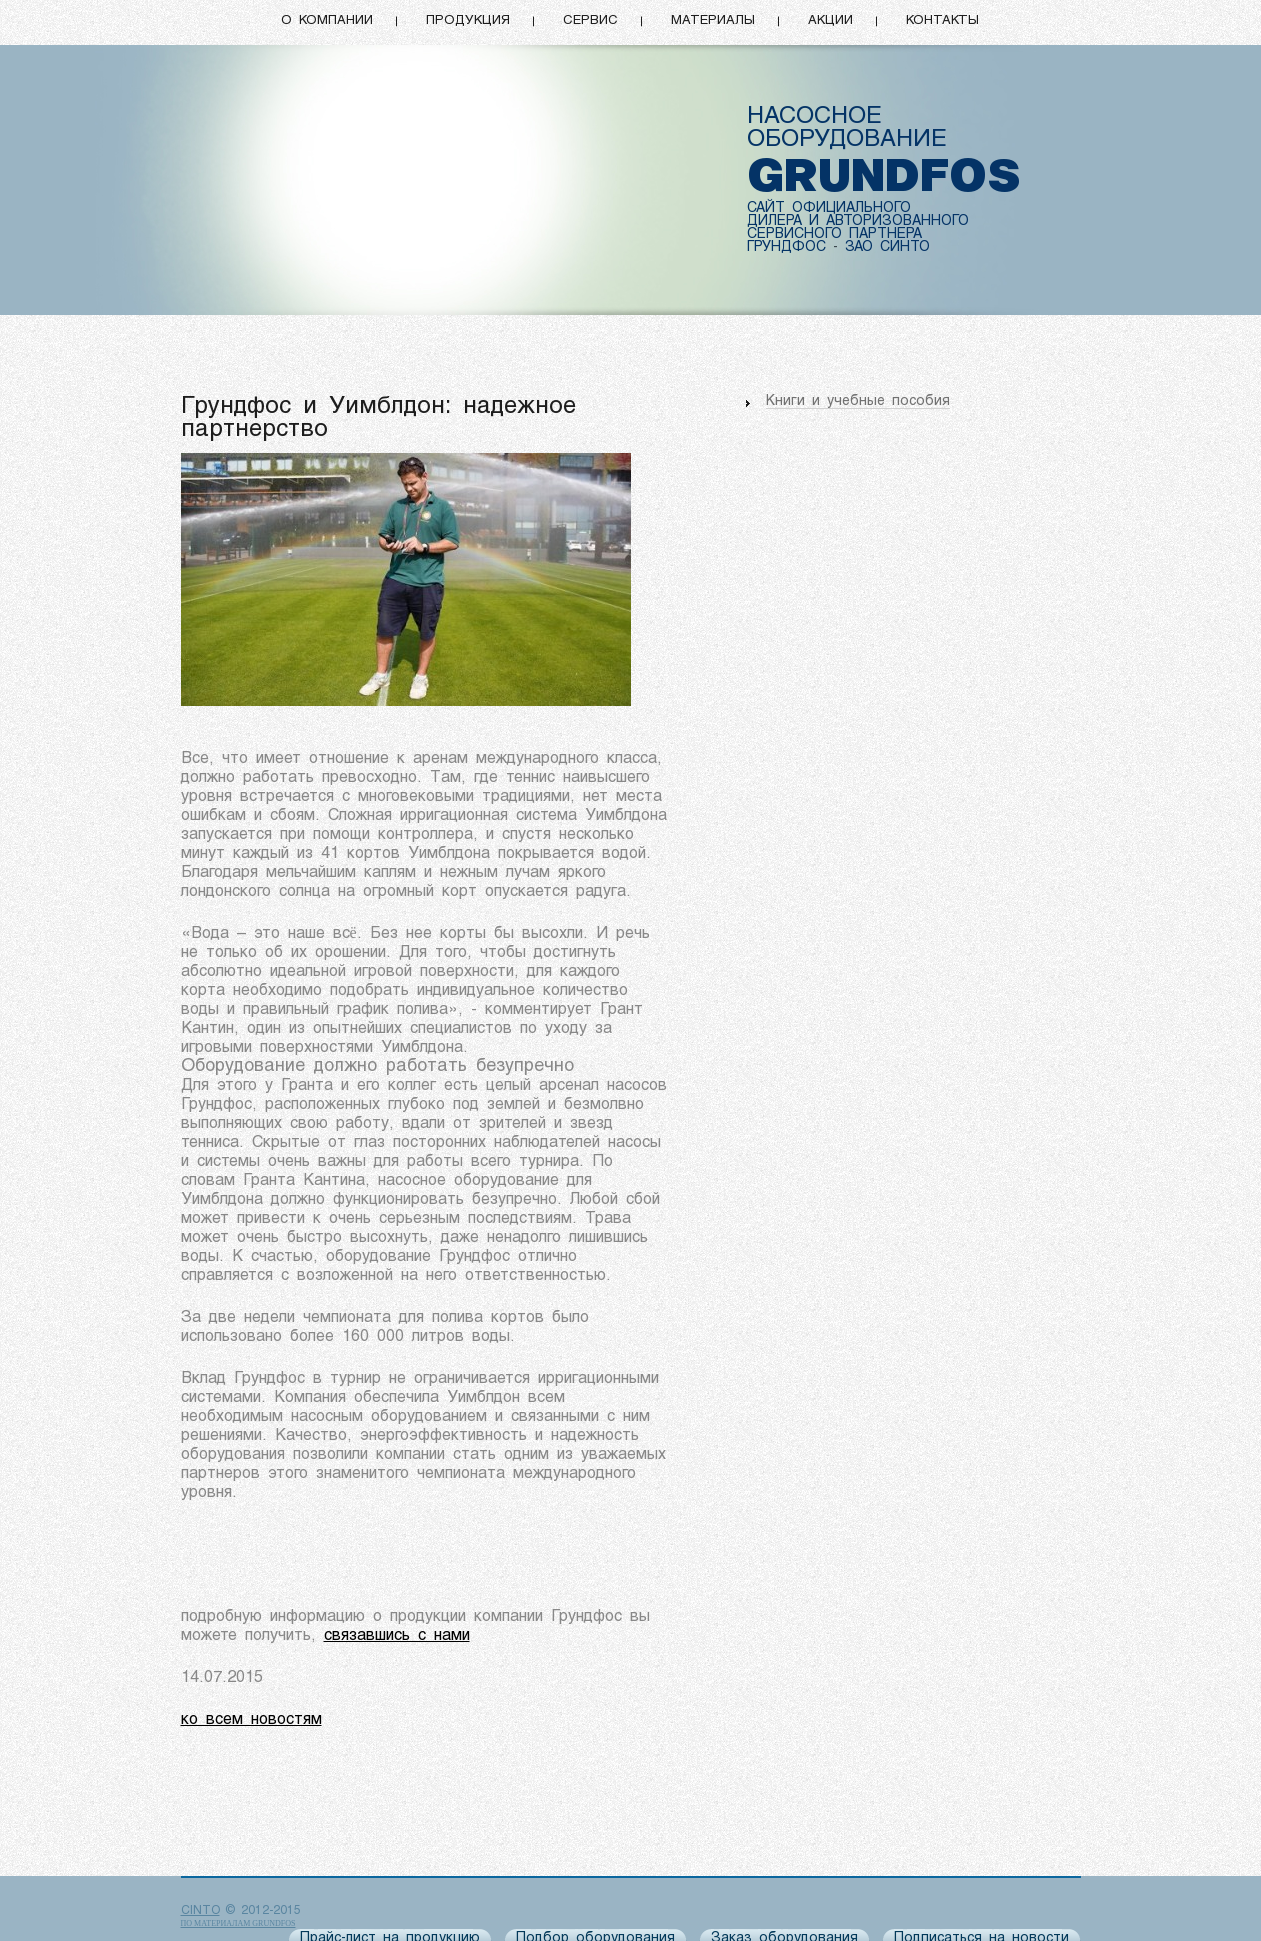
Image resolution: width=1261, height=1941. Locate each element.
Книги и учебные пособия (858, 401)
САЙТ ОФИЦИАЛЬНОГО (829, 208)
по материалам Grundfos (238, 1923)
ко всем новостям (251, 1720)
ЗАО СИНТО (887, 247)
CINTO (200, 1911)
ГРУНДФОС (786, 247)
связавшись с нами (397, 1636)
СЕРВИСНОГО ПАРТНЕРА (834, 234)
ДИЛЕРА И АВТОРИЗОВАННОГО (858, 221)
